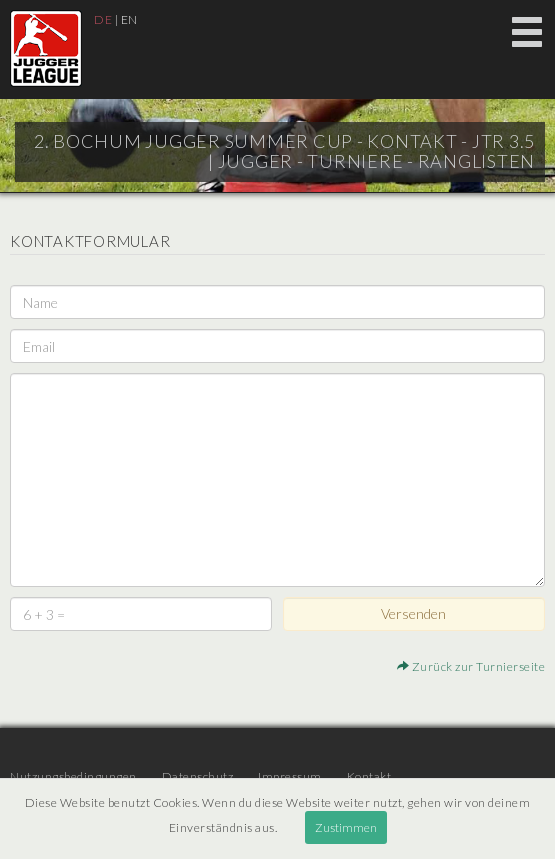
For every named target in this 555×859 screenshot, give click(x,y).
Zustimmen (346, 827)
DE (103, 19)
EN (129, 19)
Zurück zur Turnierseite (471, 666)
